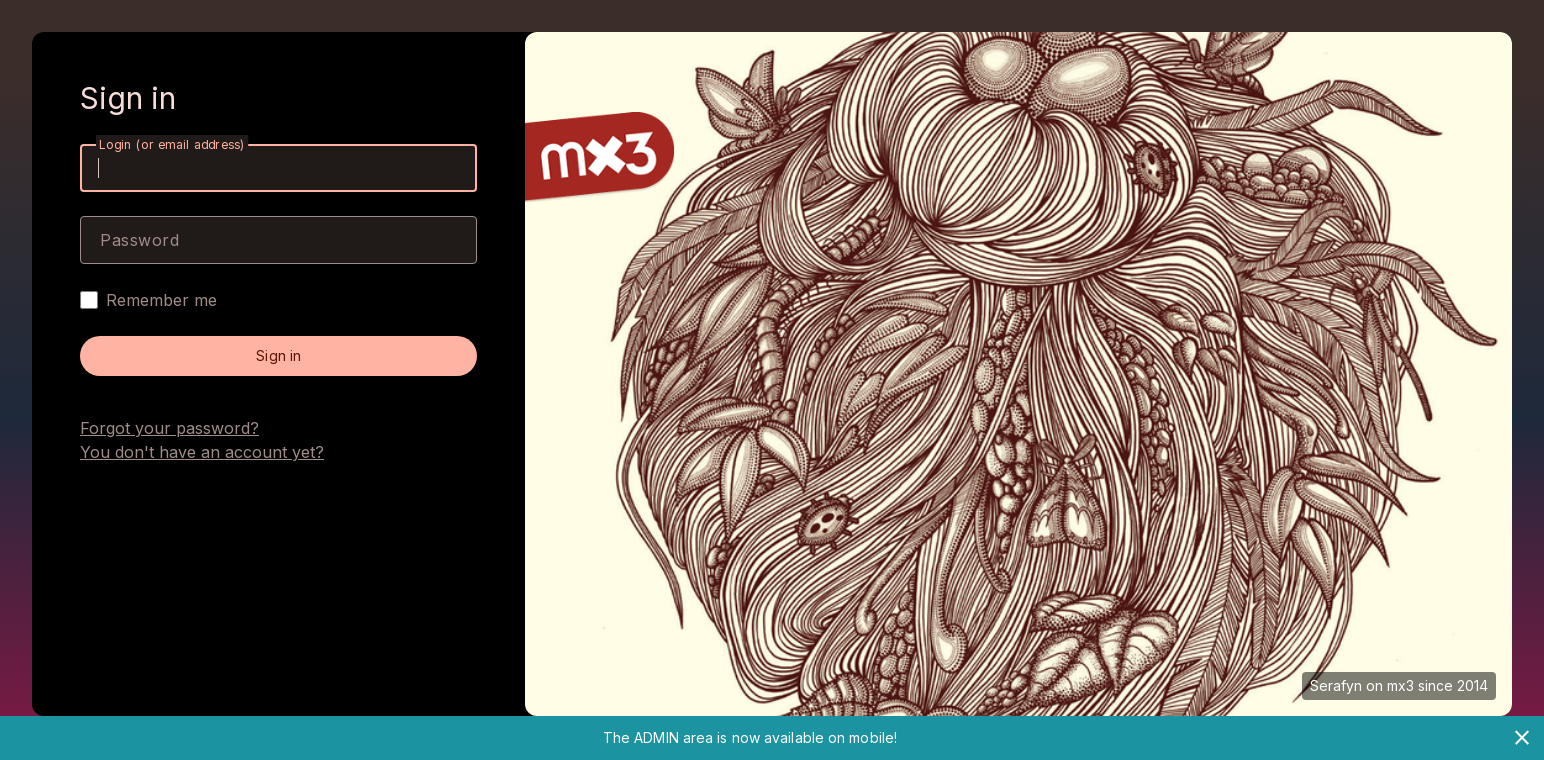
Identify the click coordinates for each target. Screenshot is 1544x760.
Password (139, 240)
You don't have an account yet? (202, 452)
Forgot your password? (169, 428)
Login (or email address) (172, 144)
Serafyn (1336, 685)
